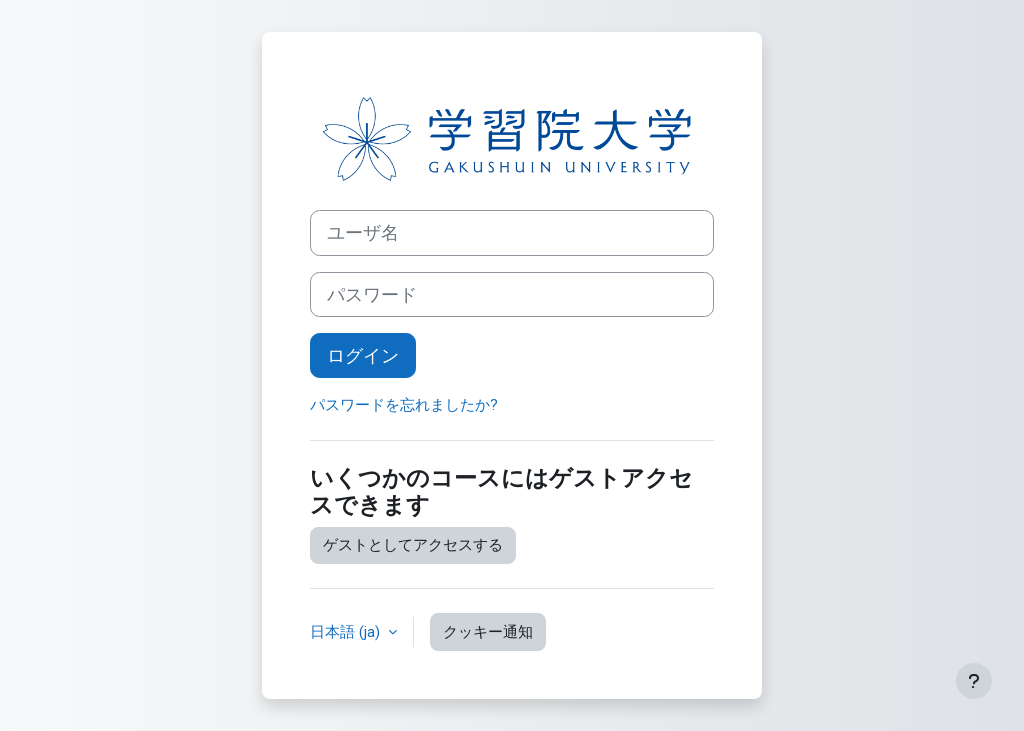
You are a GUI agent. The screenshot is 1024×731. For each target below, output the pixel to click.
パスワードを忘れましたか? (404, 405)
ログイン (363, 355)
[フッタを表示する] (974, 681)
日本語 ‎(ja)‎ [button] (347, 632)
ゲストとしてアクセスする (413, 545)
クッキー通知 (488, 632)
